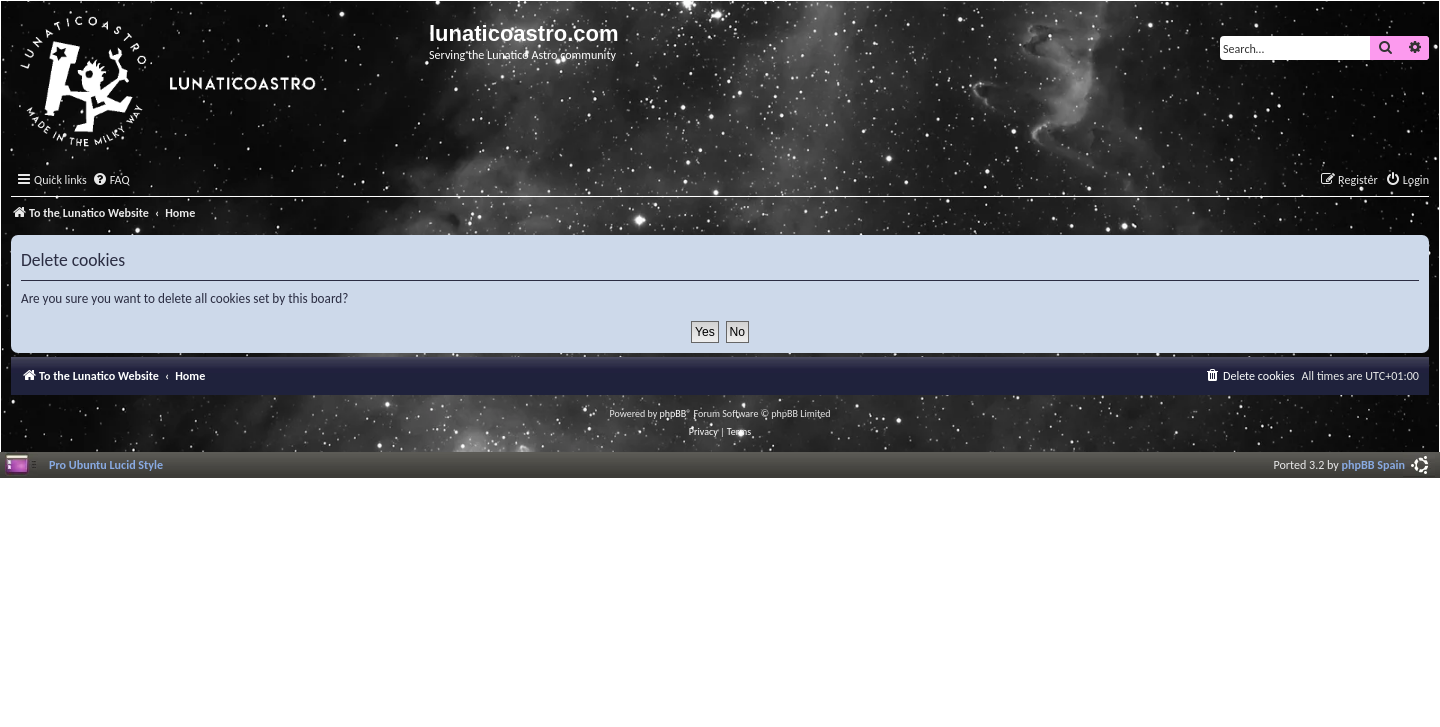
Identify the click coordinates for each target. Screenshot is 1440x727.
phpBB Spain (1373, 464)
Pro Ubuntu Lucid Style (106, 464)
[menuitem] (111, 180)
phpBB (673, 413)
